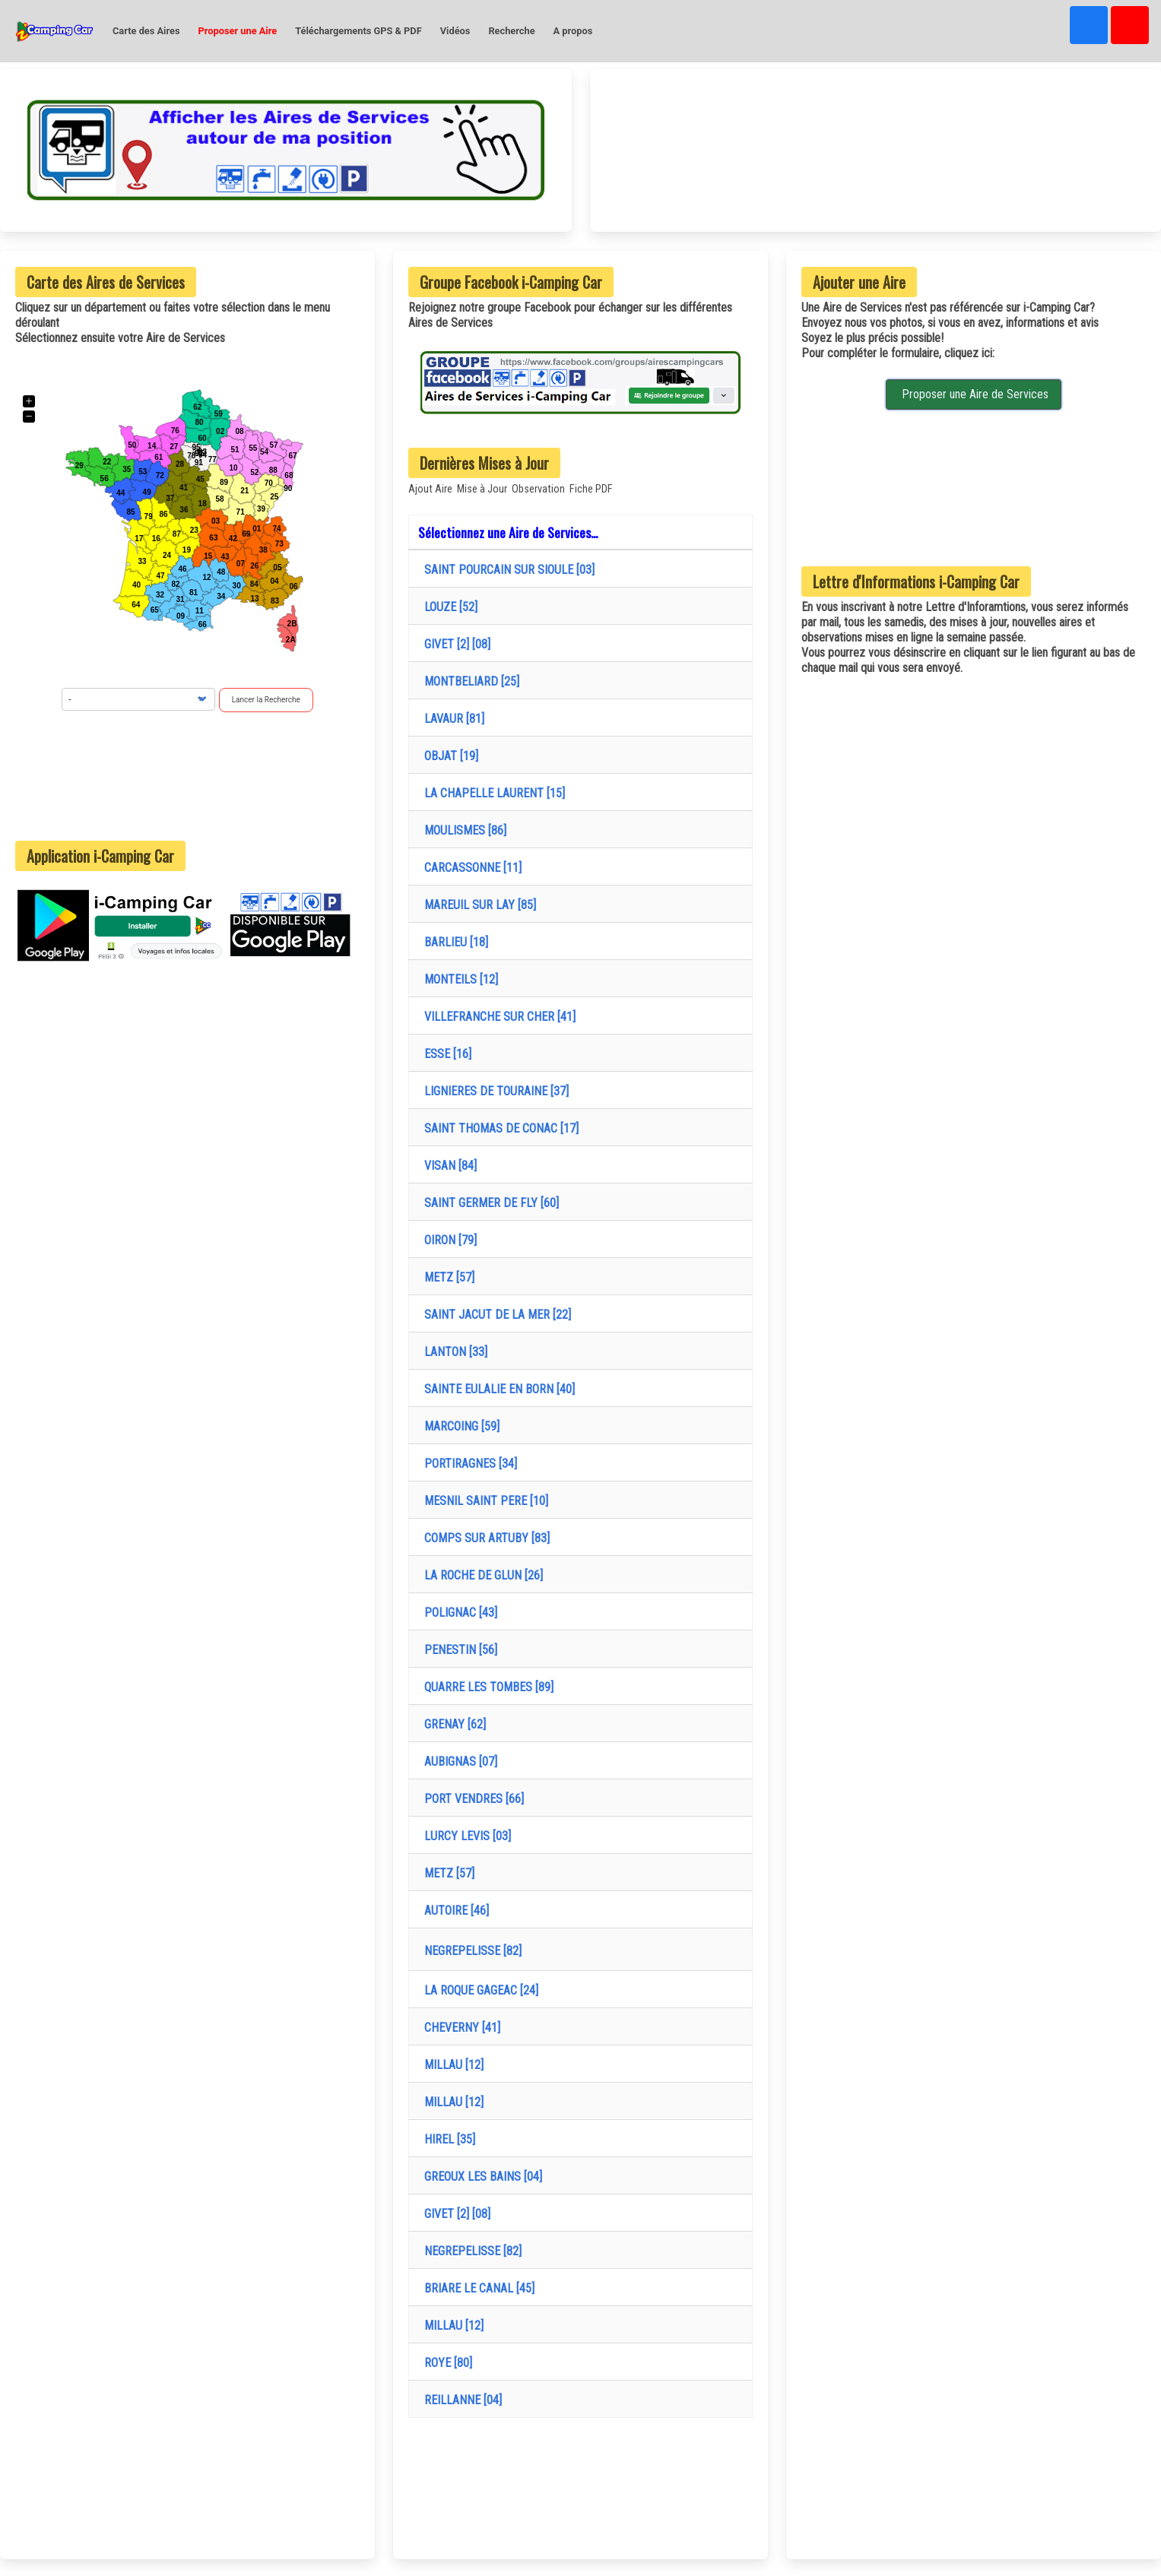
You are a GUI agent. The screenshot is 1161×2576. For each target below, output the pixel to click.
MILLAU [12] (451, 2065)
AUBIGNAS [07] (457, 1761)
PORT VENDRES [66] (471, 1799)
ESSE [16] (444, 1054)
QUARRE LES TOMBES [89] (486, 1687)
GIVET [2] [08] (454, 644)
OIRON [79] (447, 1240)
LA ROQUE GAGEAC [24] (478, 1990)
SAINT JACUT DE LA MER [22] (494, 1314)
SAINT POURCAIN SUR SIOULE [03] (506, 569)
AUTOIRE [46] (453, 1910)
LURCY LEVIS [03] (464, 1836)
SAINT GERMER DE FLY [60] (488, 1203)
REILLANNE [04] (460, 2400)
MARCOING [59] (459, 1426)
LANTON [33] (452, 1352)
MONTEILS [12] (458, 979)
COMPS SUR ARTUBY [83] (484, 1538)
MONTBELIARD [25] (468, 681)
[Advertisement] (188, 776)
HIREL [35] (446, 2139)
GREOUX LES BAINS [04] (480, 2176)
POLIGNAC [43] (457, 1612)
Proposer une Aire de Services (973, 394)
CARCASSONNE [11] (470, 867)
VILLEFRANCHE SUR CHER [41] (497, 1016)
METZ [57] (446, 1277)
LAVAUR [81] (451, 718)
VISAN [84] (447, 1165)
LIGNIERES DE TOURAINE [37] (493, 1091)
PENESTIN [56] (457, 1650)
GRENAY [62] (452, 1724)
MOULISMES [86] (462, 830)
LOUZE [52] (447, 607)
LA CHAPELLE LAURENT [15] (491, 793)
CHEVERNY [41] (459, 2027)
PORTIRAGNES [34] (467, 1463)
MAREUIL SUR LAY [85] (477, 905)
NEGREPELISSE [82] (470, 1951)
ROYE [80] (445, 2363)
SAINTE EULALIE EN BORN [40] (496, 1389)
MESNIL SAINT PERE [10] (483, 1501)
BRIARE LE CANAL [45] (476, 2288)
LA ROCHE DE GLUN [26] (480, 1575)
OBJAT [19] (448, 756)
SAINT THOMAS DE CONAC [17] (498, 1128)
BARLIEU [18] (453, 942)
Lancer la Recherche (266, 699)
